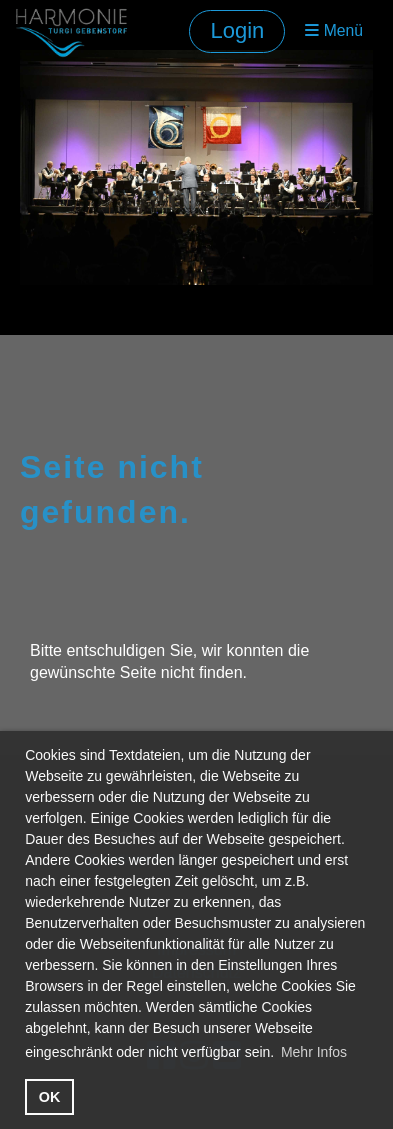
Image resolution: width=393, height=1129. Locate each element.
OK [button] (50, 1097)
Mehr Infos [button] (314, 1052)
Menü (334, 30)
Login (237, 30)
